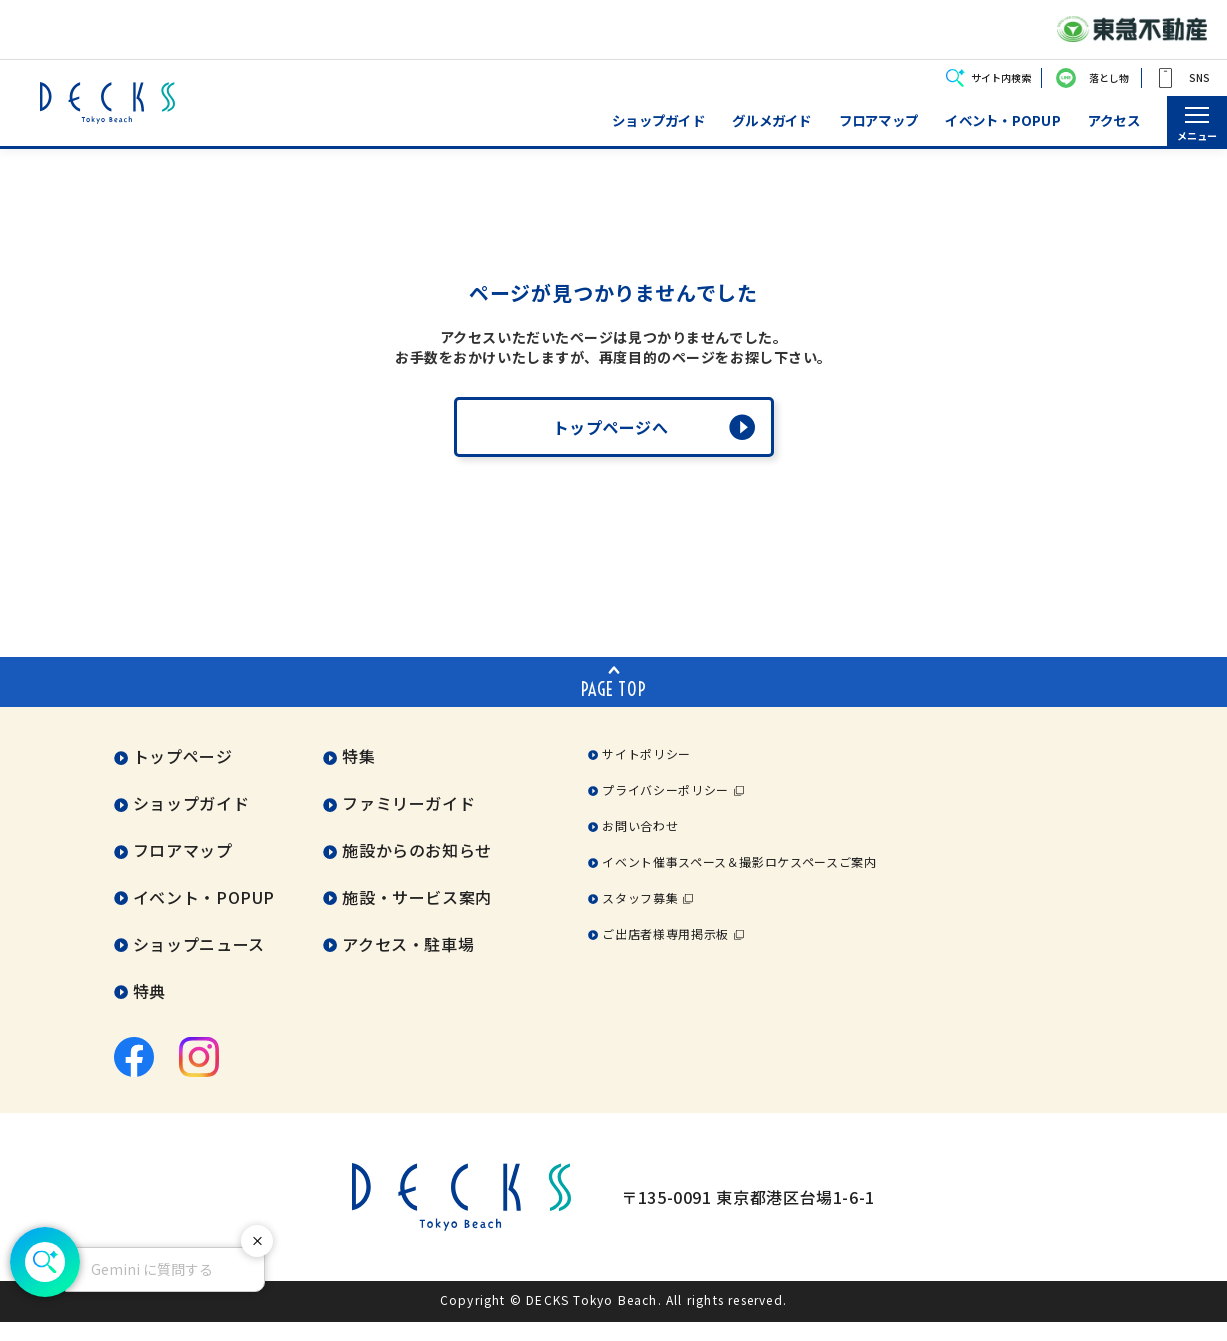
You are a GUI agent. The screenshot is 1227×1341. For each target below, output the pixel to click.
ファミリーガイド (408, 823)
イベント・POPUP (1003, 120)
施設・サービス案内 (417, 917)
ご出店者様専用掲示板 (665, 953)
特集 (358, 776)
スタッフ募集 (640, 917)
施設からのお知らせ (417, 870)
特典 (149, 1011)
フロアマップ (879, 120)
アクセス (1114, 120)
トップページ (183, 776)
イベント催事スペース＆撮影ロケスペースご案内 (739, 881)
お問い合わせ (640, 845)
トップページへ (611, 447)
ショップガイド (658, 120)
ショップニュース (199, 964)
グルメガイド (772, 120)
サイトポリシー (646, 773)
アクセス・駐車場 (408, 964)
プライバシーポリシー (665, 809)
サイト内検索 (1001, 77)
